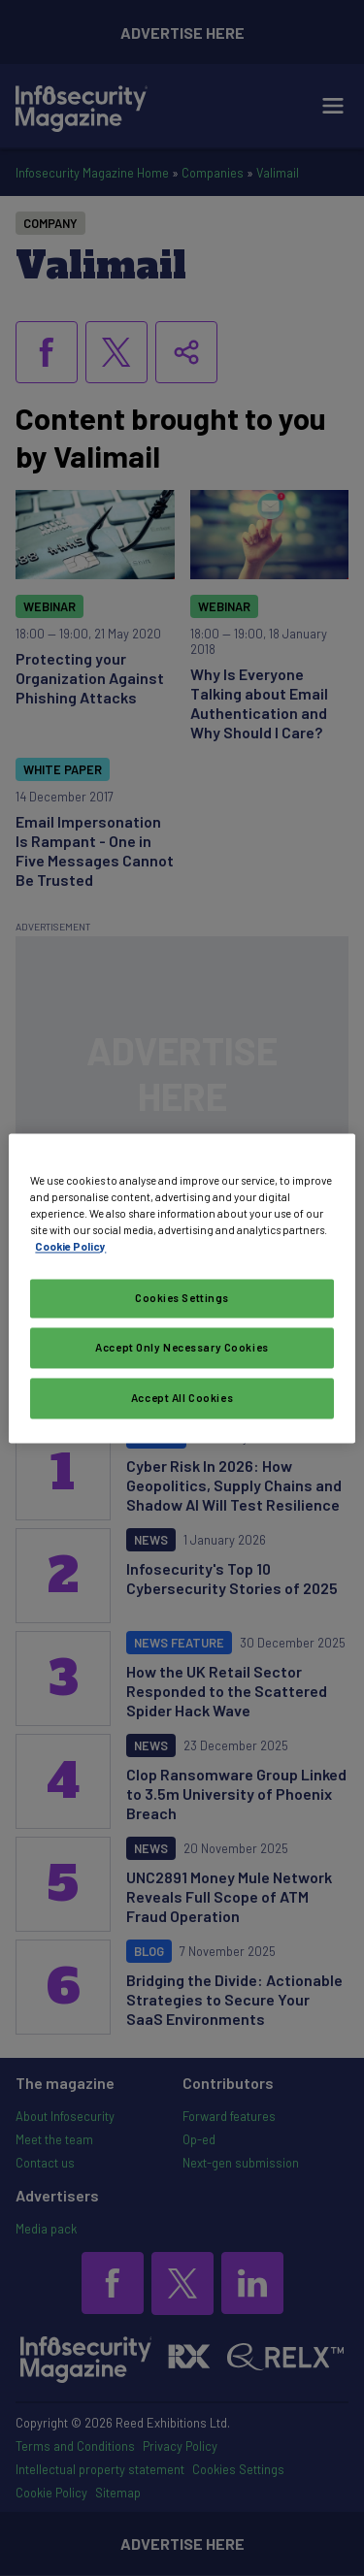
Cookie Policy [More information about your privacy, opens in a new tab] (70, 1246)
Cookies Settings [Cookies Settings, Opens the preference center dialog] (182, 1297)
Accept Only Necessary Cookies (182, 1347)
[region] (181, 1288)
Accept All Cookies (182, 1397)
